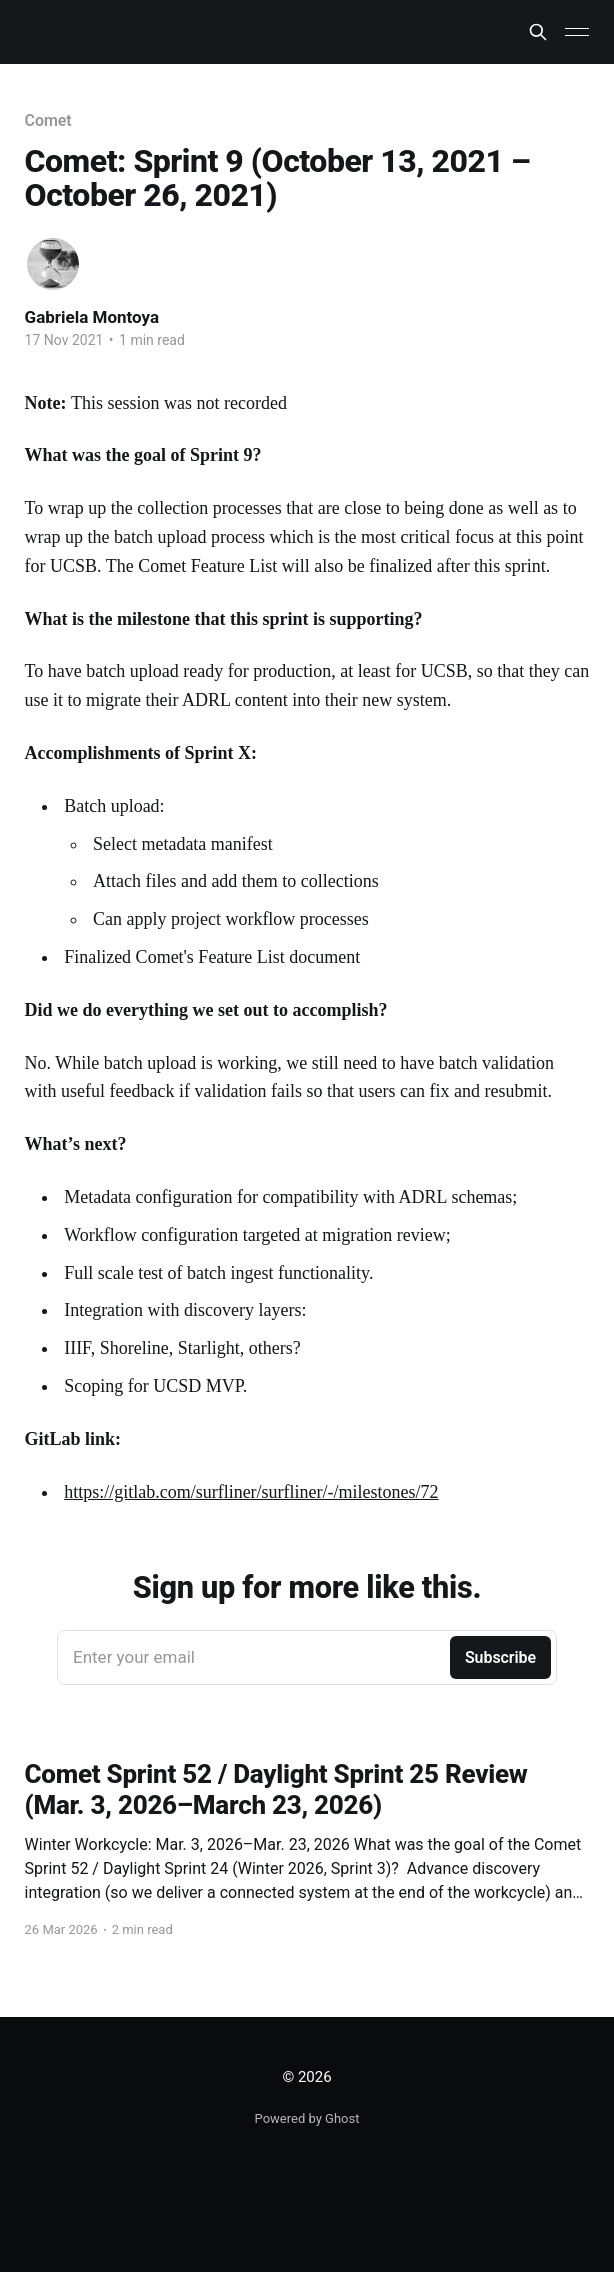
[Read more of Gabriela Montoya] (53, 264)
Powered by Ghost (307, 2118)
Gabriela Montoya (92, 317)
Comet (48, 120)
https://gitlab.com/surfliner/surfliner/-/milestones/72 (251, 1492)
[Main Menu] (577, 32)
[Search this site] (538, 32)
